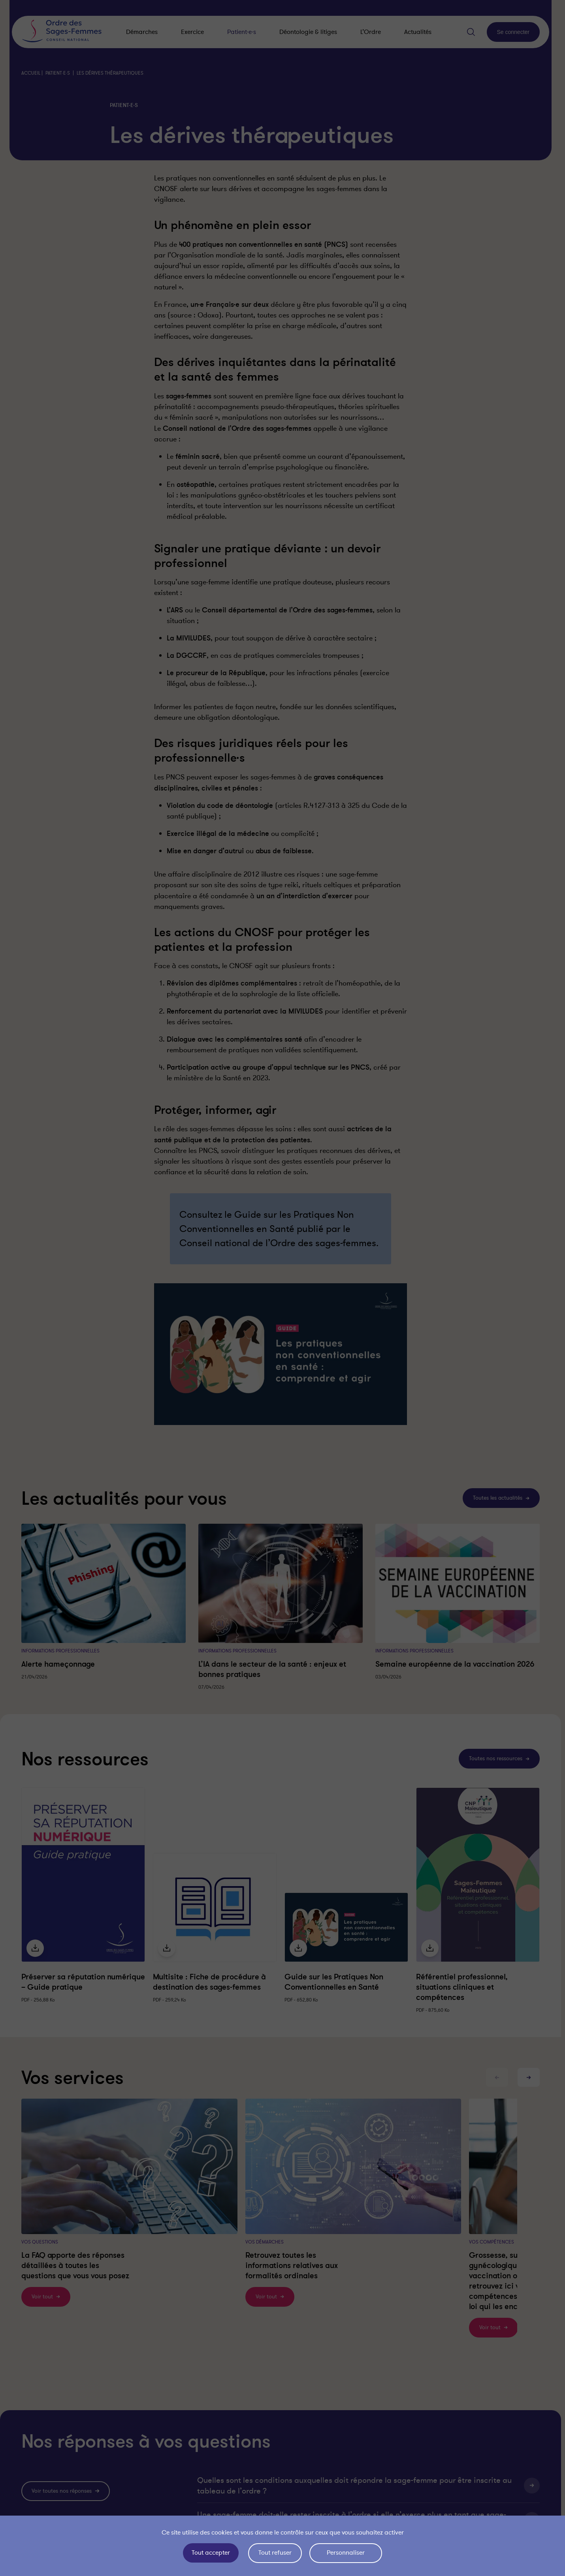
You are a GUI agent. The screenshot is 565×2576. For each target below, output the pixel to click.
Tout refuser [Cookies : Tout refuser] (275, 2553)
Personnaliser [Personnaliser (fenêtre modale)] (346, 2553)
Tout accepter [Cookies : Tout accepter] (211, 2553)
